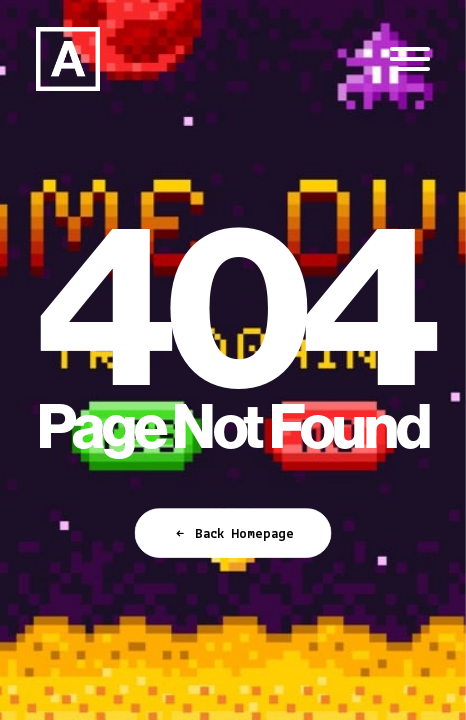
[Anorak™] (68, 59)
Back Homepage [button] (233, 534)
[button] (410, 59)
